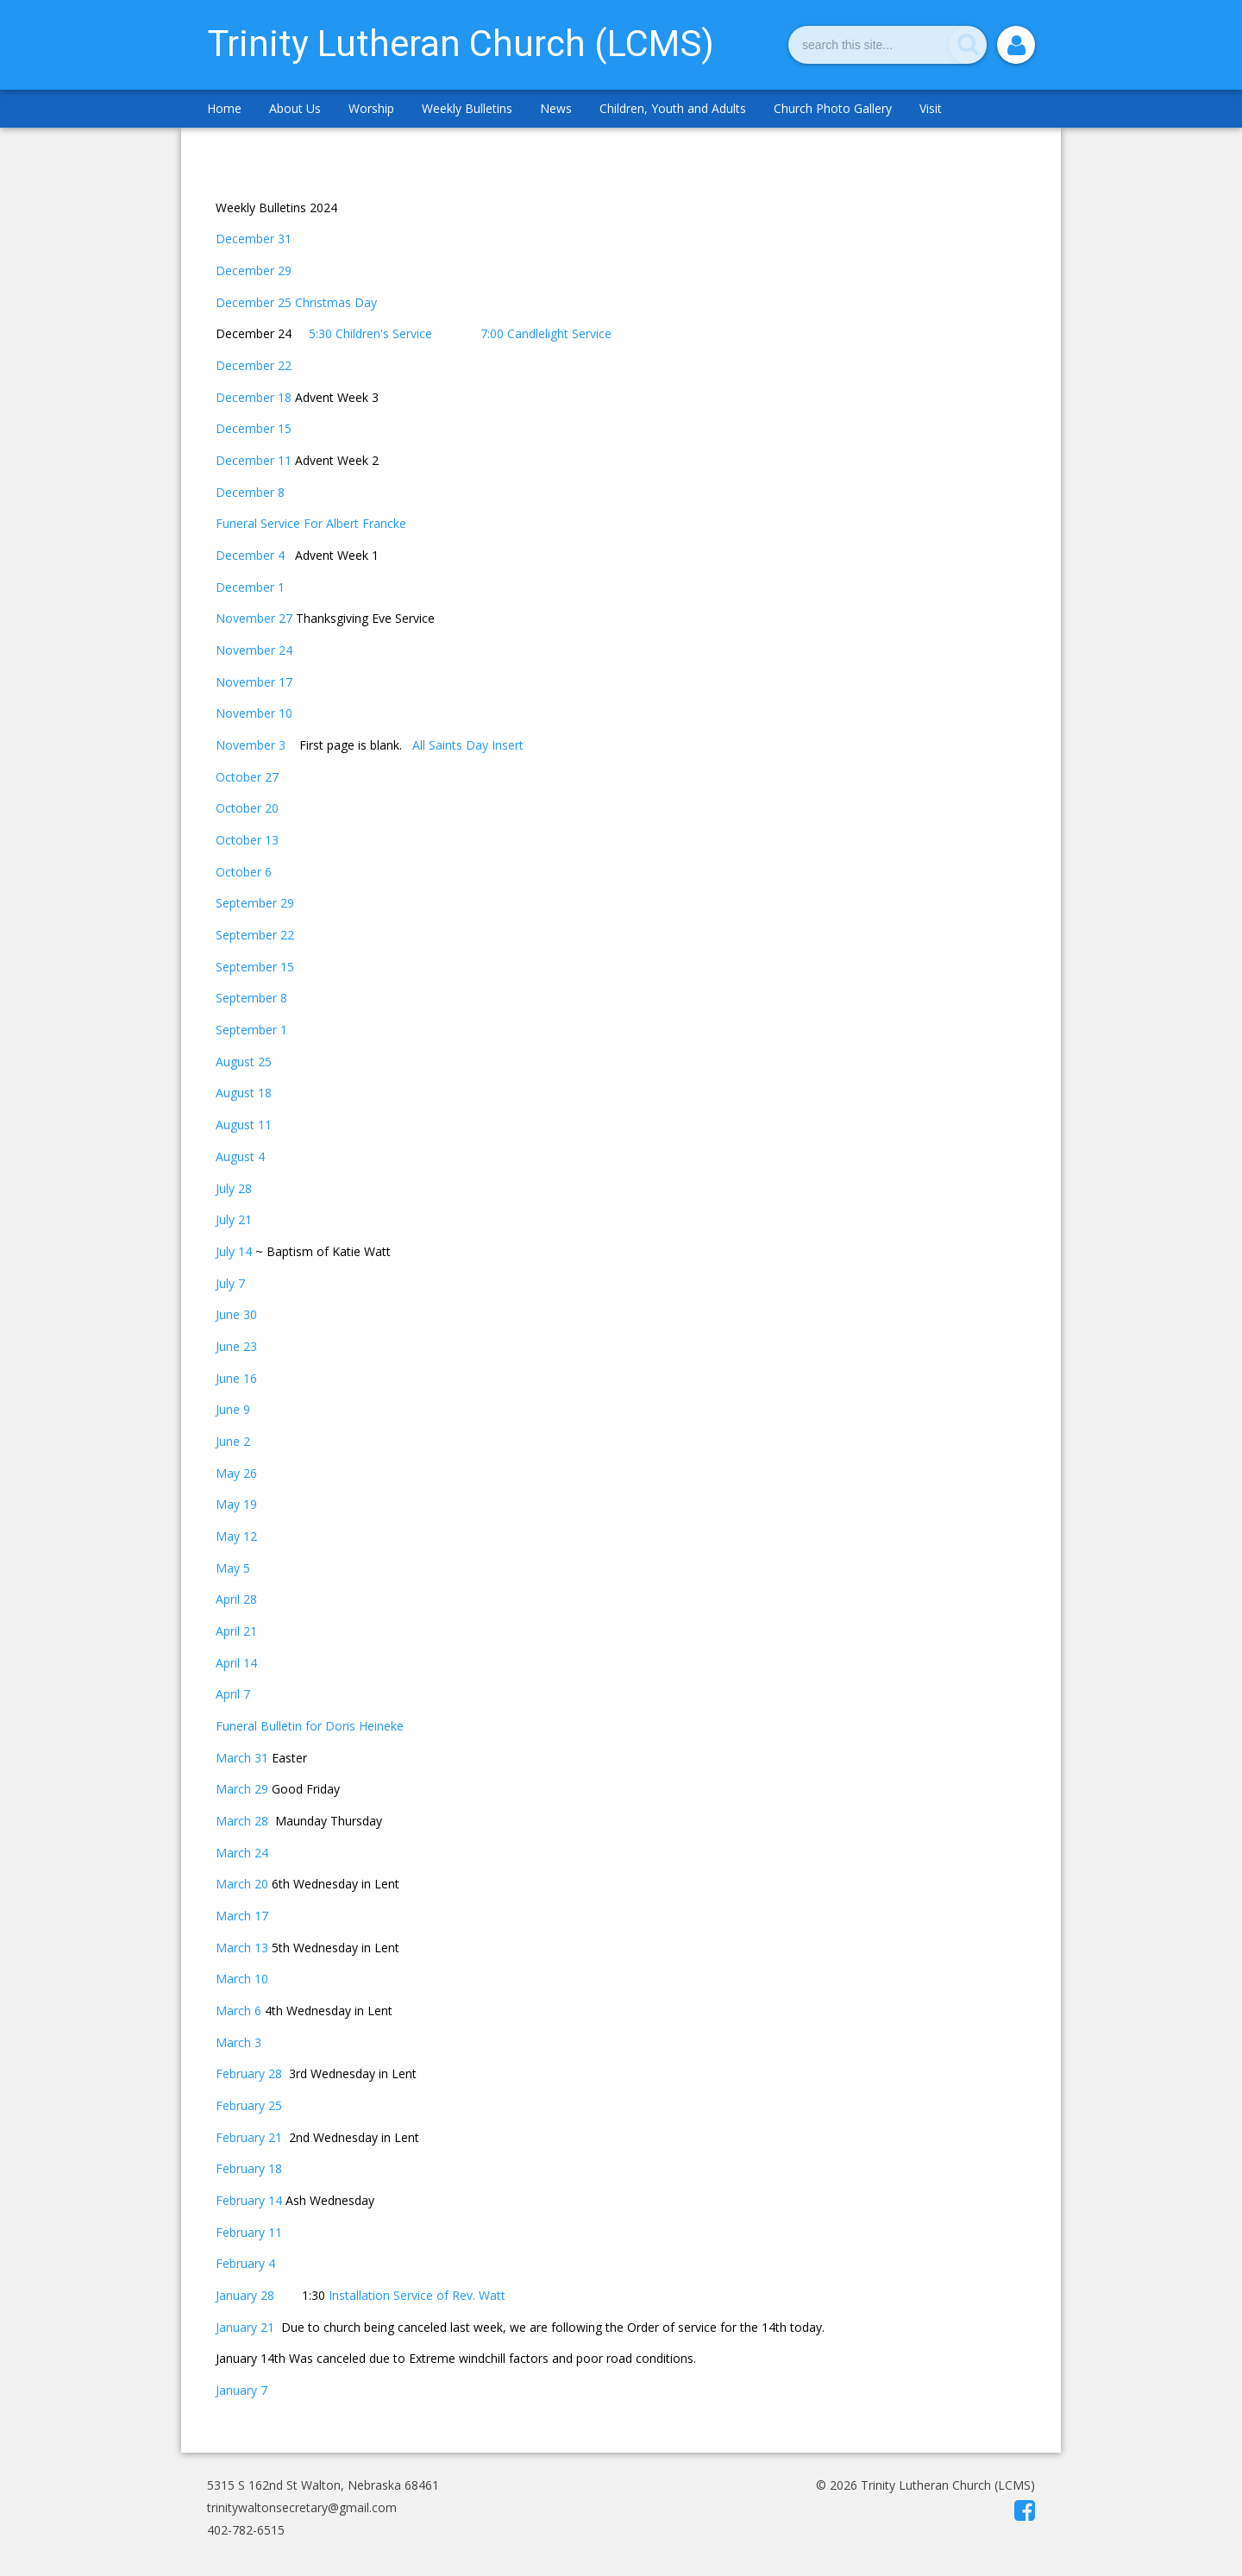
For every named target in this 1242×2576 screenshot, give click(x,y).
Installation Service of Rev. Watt (417, 2295)
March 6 (238, 2010)
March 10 (242, 1978)
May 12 (236, 1536)
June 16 (236, 1378)
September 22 (255, 935)
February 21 (249, 2137)
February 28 (250, 2073)
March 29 (242, 1789)
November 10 (254, 713)
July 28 (234, 1188)
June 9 (233, 1409)
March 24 (242, 1852)
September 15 (255, 966)
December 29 (254, 270)
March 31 (242, 1758)
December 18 (254, 397)
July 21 (234, 1219)
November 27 (256, 618)
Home (224, 108)
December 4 (250, 555)
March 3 (238, 2042)
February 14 (249, 2200)
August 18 (244, 1092)
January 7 (241, 2390)
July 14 (234, 1251)
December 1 (250, 587)
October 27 (247, 777)
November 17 (254, 682)
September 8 (251, 998)
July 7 (230, 1283)
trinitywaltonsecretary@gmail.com (302, 2507)
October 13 (247, 840)
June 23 (236, 1346)
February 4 (245, 2263)
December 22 (254, 365)
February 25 (249, 2105)
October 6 (244, 872)
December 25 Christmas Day (296, 302)
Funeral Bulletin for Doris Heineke (310, 1726)
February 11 (249, 2232)
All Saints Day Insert (468, 745)
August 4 (240, 1156)
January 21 (245, 2327)
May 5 (233, 1568)
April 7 (233, 1694)
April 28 (236, 1599)
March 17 (242, 1915)
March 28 (245, 1821)
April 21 (236, 1631)
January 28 (245, 2295)
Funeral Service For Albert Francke (311, 523)
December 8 (250, 492)
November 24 (254, 650)
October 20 (247, 808)
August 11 (244, 1124)
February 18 (249, 2168)
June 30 (236, 1314)
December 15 (254, 428)
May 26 (236, 1473)
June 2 (233, 1441)
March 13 (242, 1947)
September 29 (255, 903)
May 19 (236, 1504)
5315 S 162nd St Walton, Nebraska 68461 (323, 2485)
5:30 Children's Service (370, 333)
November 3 (250, 745)
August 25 (244, 1061)
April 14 (236, 1663)
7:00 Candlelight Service (547, 333)
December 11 (254, 460)
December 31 (254, 238)
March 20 (242, 1883)
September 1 (251, 1029)
